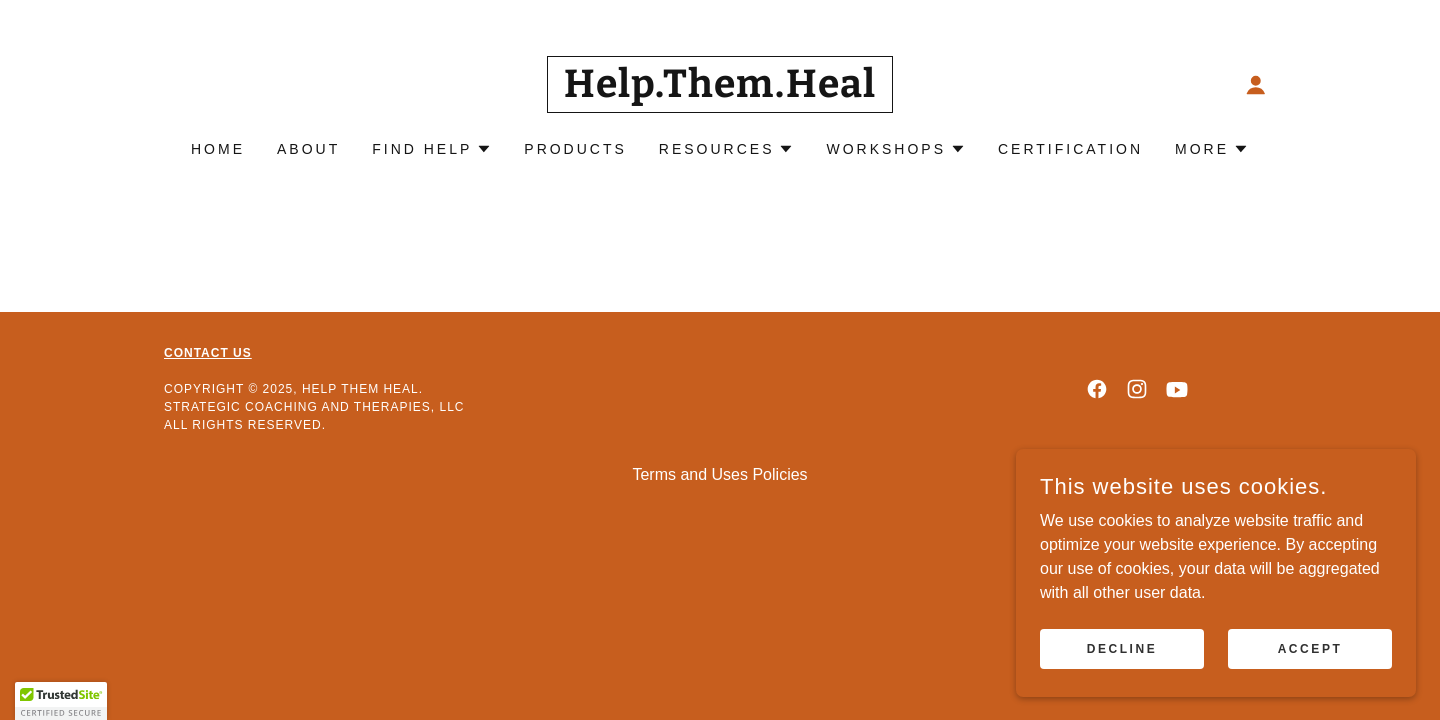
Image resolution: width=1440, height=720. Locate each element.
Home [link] (218, 149)
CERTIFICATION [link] (1070, 149)
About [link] (308, 149)
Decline (1122, 648)
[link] (720, 91)
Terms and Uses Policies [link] (719, 474)
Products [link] (575, 149)
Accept (1310, 648)
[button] (1256, 85)
